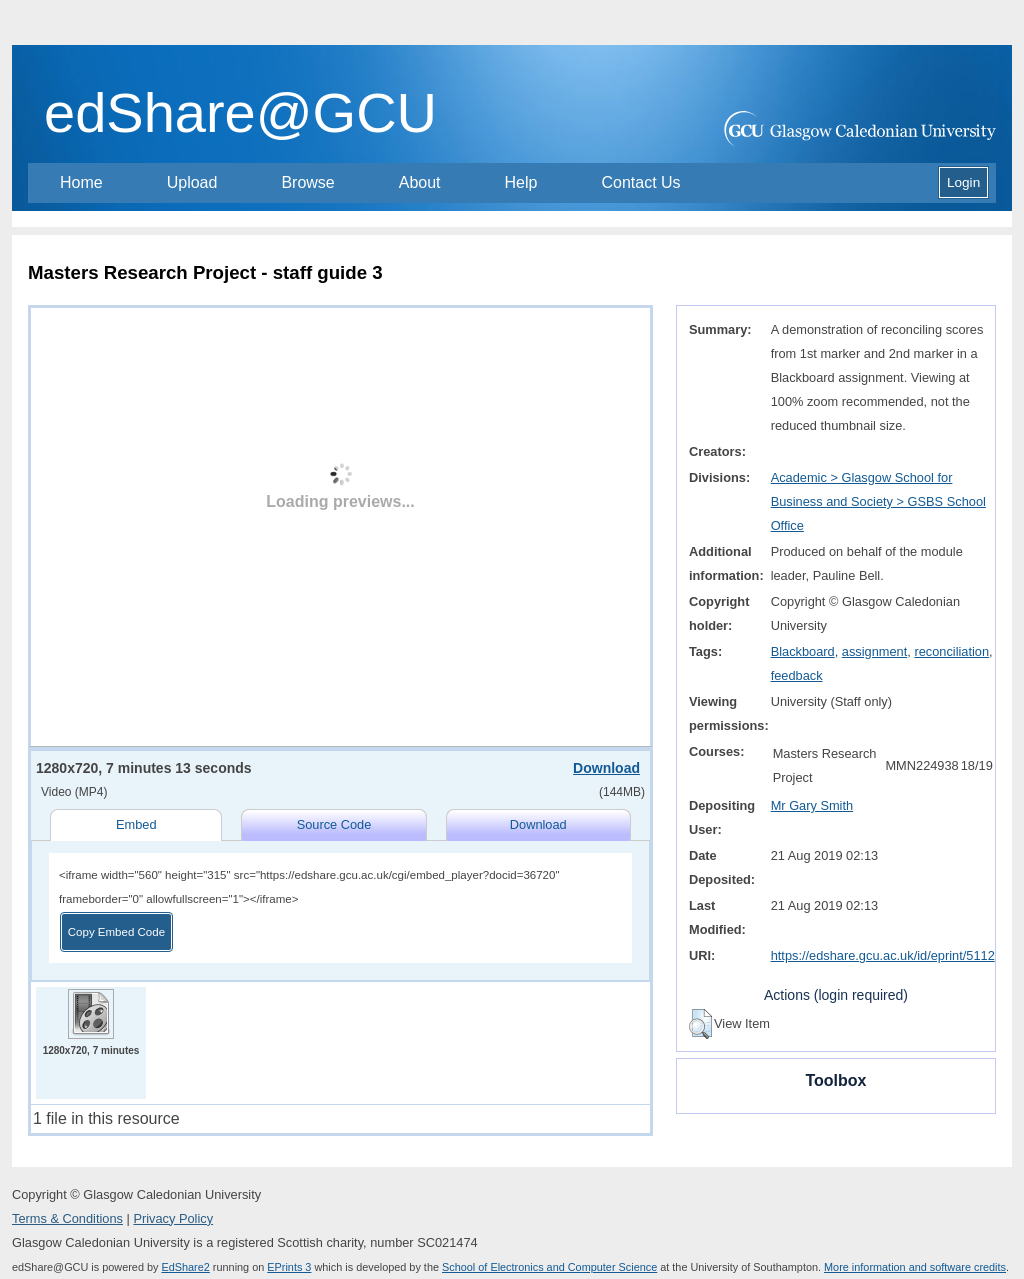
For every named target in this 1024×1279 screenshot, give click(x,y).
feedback (797, 675)
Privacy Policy (173, 1218)
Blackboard (803, 651)
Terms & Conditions (67, 1218)
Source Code (334, 824)
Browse (307, 182)
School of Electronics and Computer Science (549, 1267)
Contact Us (640, 182)
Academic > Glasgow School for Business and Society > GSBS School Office (878, 501)
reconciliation (951, 651)
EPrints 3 (289, 1267)
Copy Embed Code (116, 932)
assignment (874, 651)
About (420, 182)
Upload (192, 182)
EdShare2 (185, 1267)
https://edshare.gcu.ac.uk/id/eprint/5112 (883, 955)
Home (81, 182)
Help (521, 182)
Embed (136, 824)
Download (606, 768)
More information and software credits (915, 1267)
